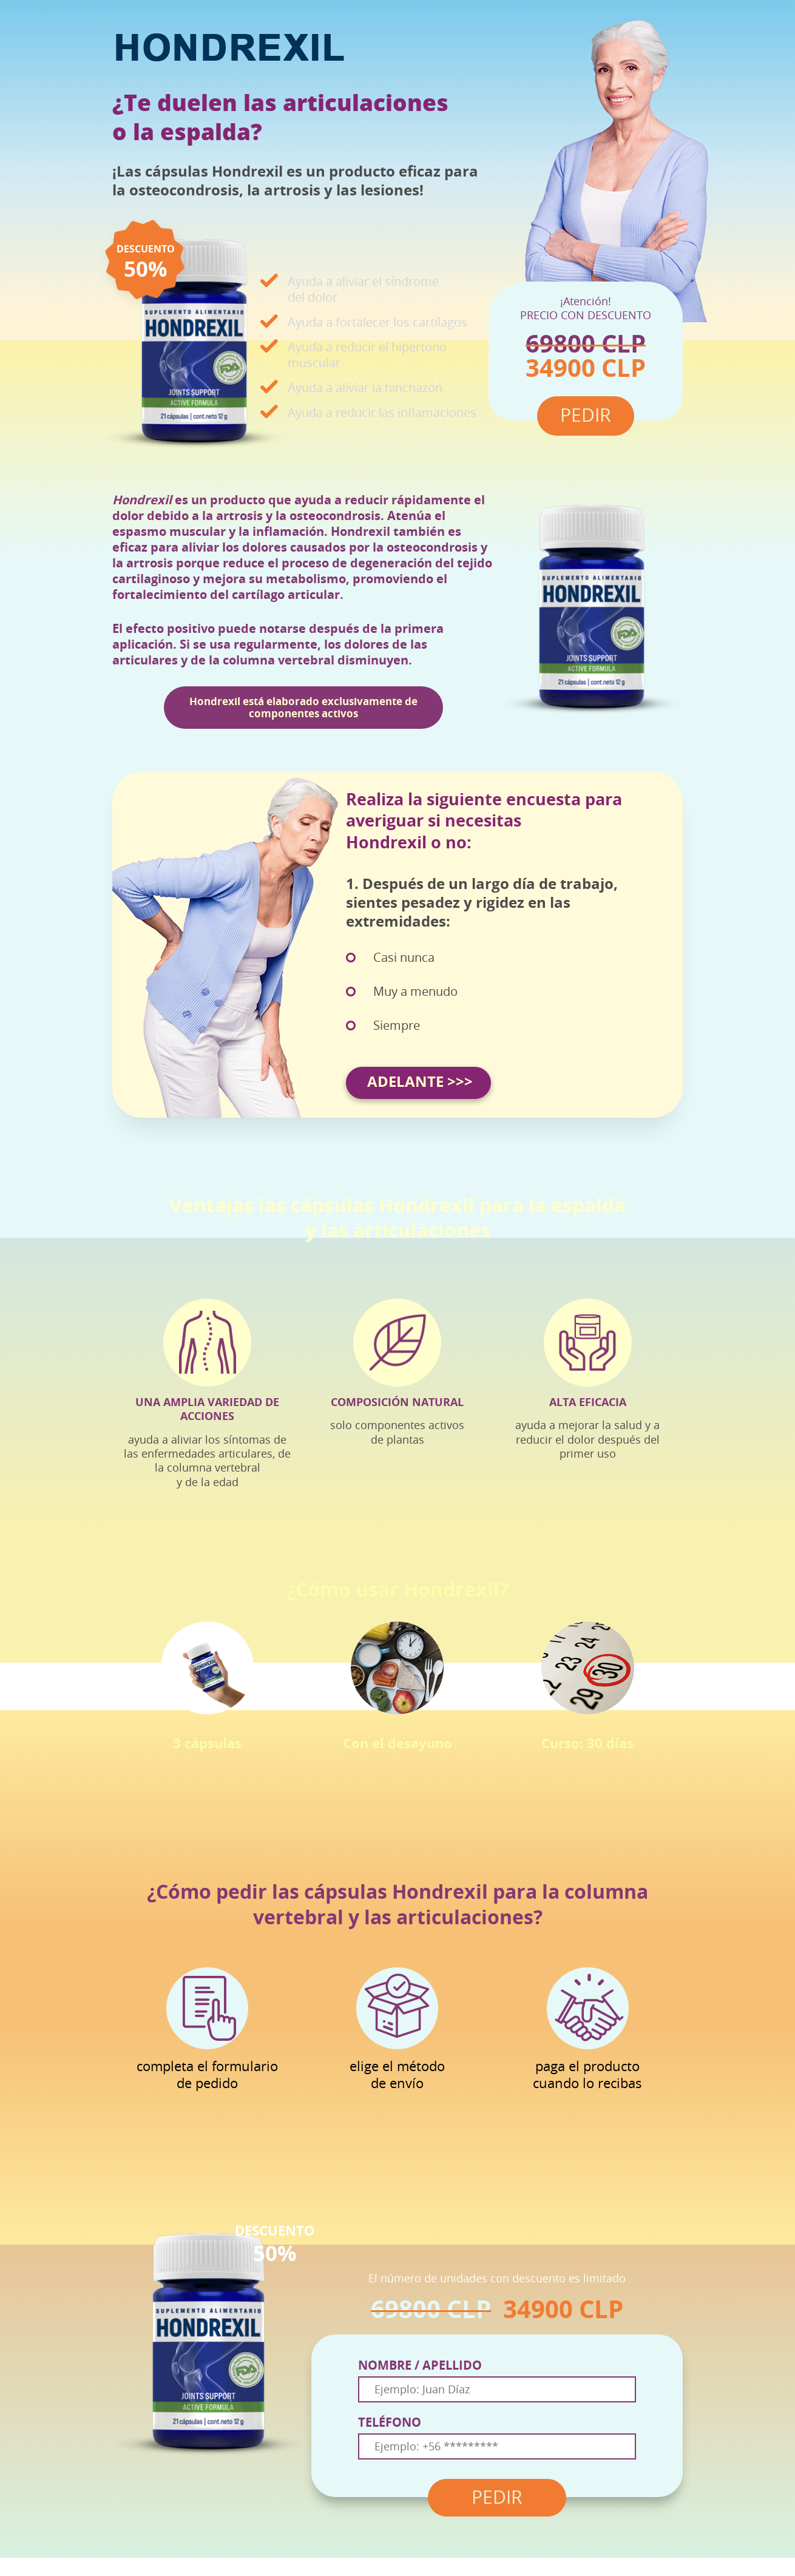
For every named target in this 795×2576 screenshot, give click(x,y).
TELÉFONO (389, 2422)
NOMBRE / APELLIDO (420, 2365)
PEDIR (497, 2498)
